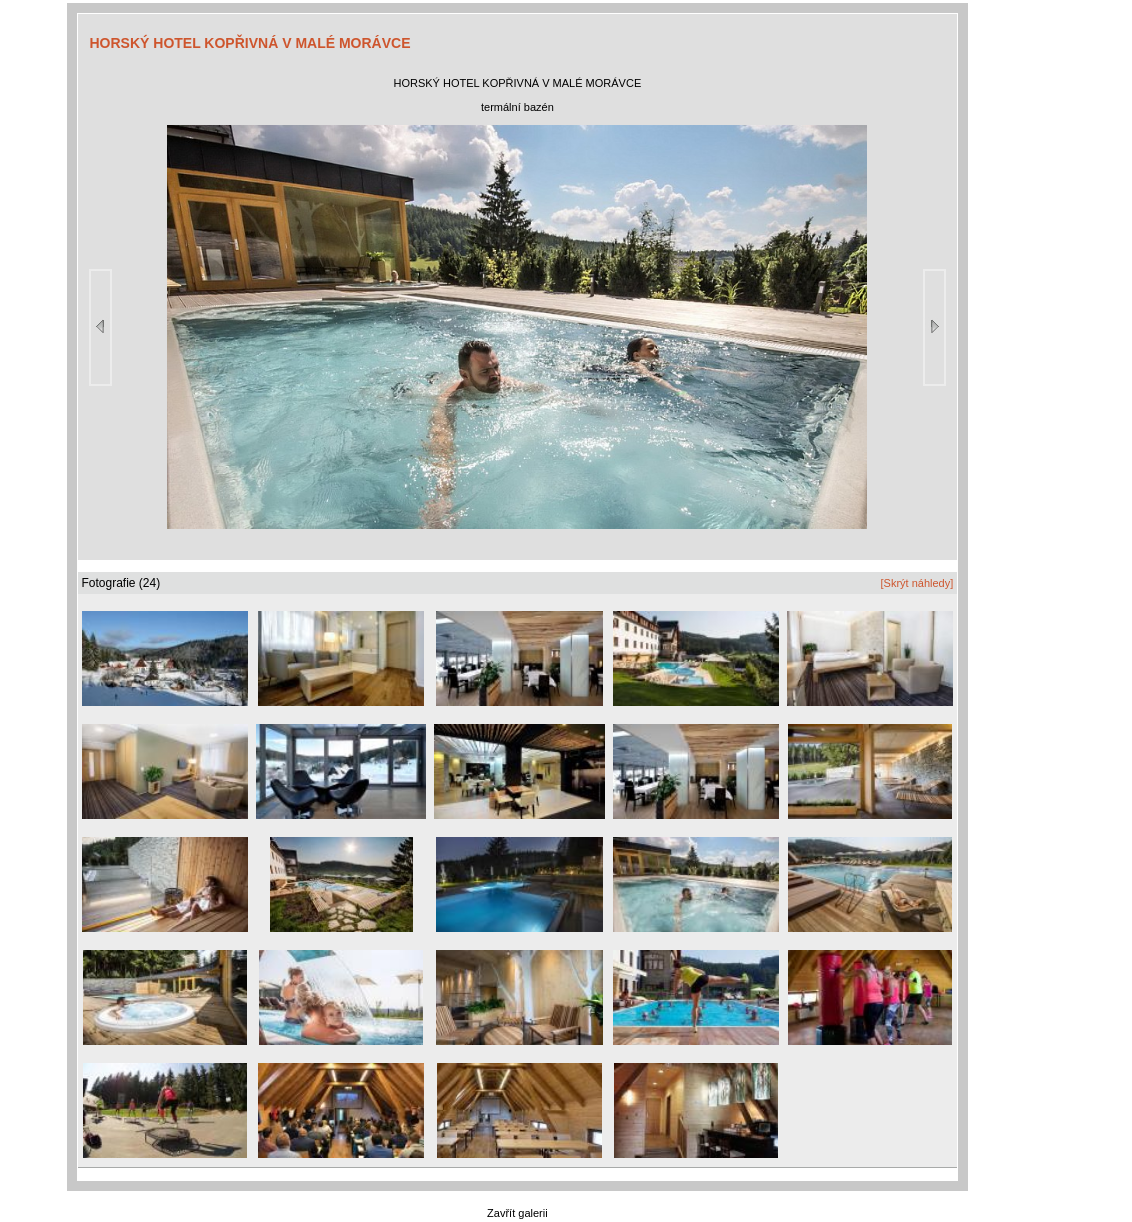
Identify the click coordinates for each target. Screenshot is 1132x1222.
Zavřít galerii (517, 1213)
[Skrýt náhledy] (916, 583)
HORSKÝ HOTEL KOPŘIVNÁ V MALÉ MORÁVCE (250, 43)
